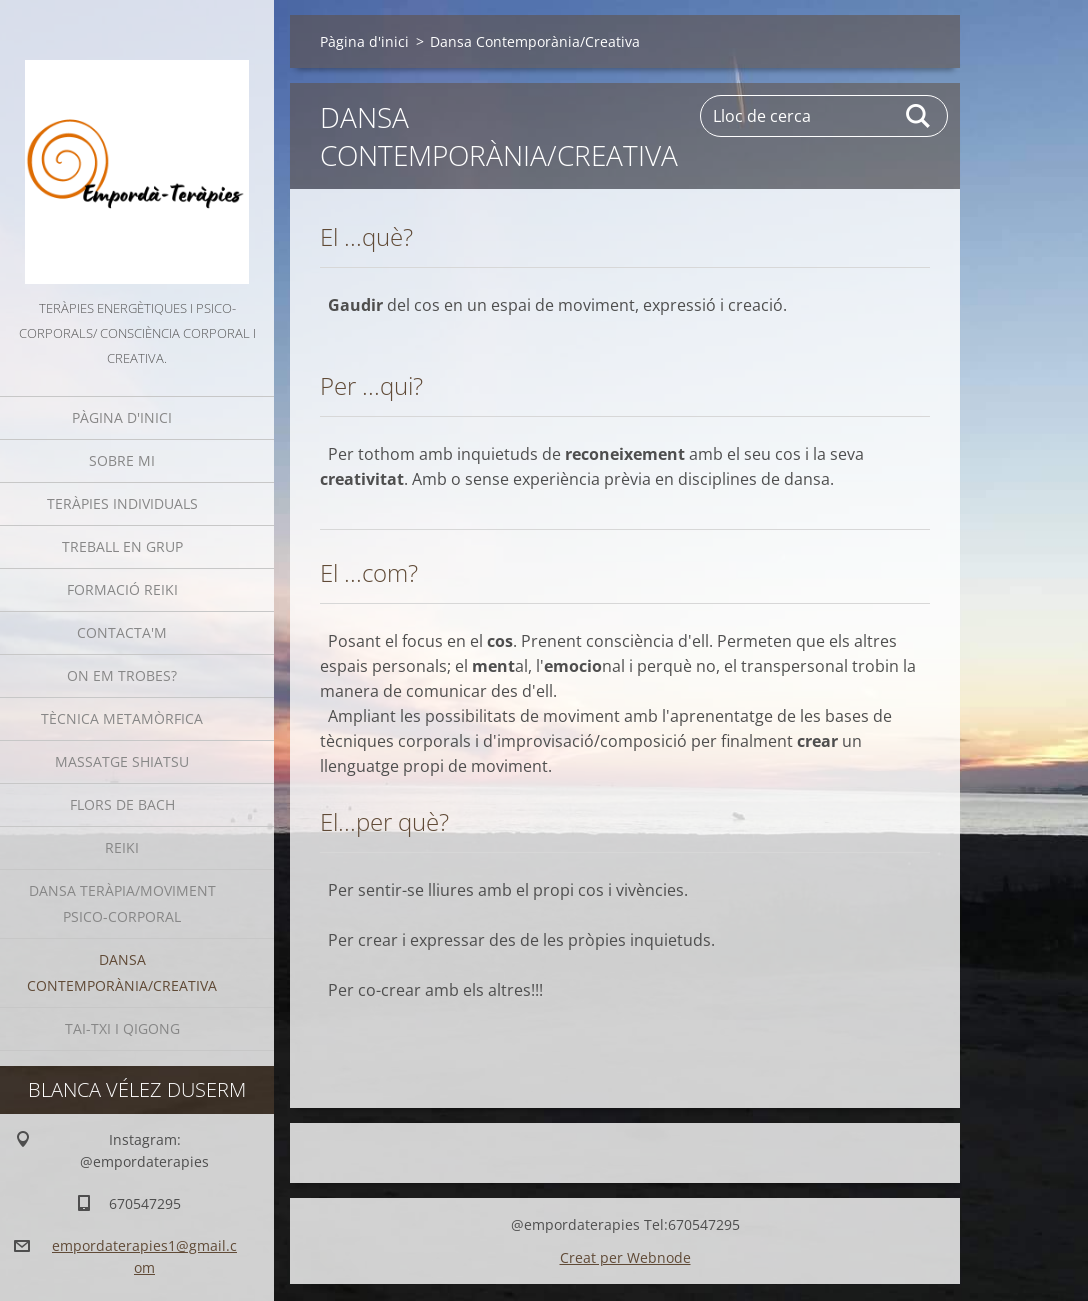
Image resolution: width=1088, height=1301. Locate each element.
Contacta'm (122, 632)
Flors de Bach (122, 804)
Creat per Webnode (625, 1257)
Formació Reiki (122, 589)
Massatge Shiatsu (122, 761)
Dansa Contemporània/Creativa (122, 972)
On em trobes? (122, 675)
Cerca (919, 116)
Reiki (122, 847)
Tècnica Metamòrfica (122, 718)
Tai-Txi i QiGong (122, 1028)
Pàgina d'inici (122, 417)
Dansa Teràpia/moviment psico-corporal (122, 903)
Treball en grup (122, 546)
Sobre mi (122, 460)
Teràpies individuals (122, 503)
